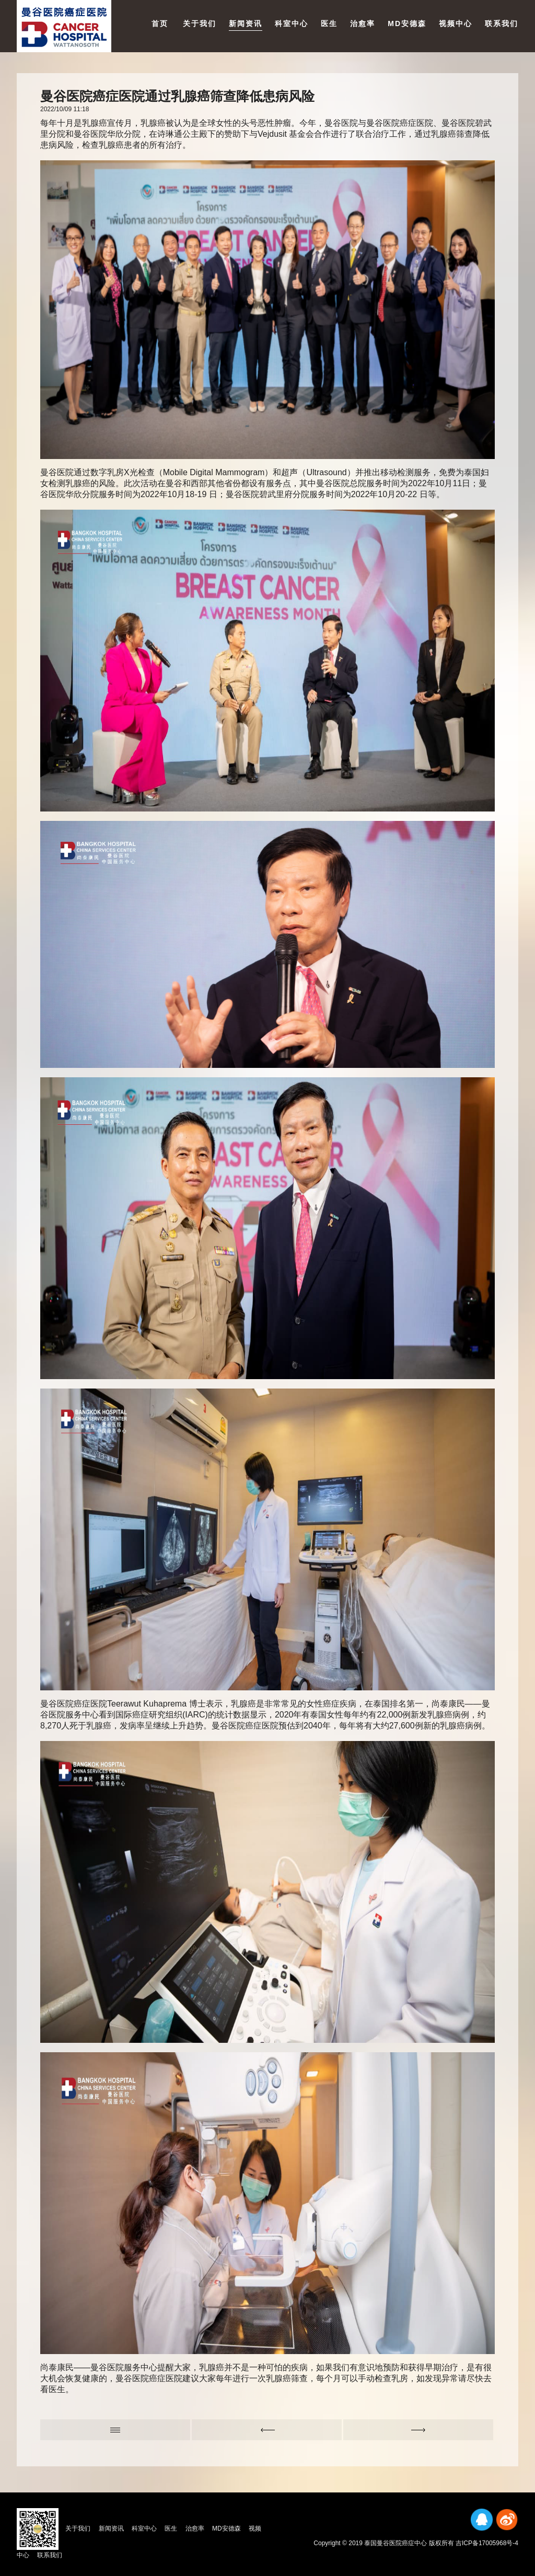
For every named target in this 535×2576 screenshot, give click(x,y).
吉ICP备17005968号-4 (487, 2543)
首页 (160, 23)
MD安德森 (407, 23)
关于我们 (199, 23)
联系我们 (501, 23)
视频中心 (455, 23)
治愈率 (362, 23)
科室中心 (291, 23)
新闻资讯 (245, 23)
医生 (329, 23)
